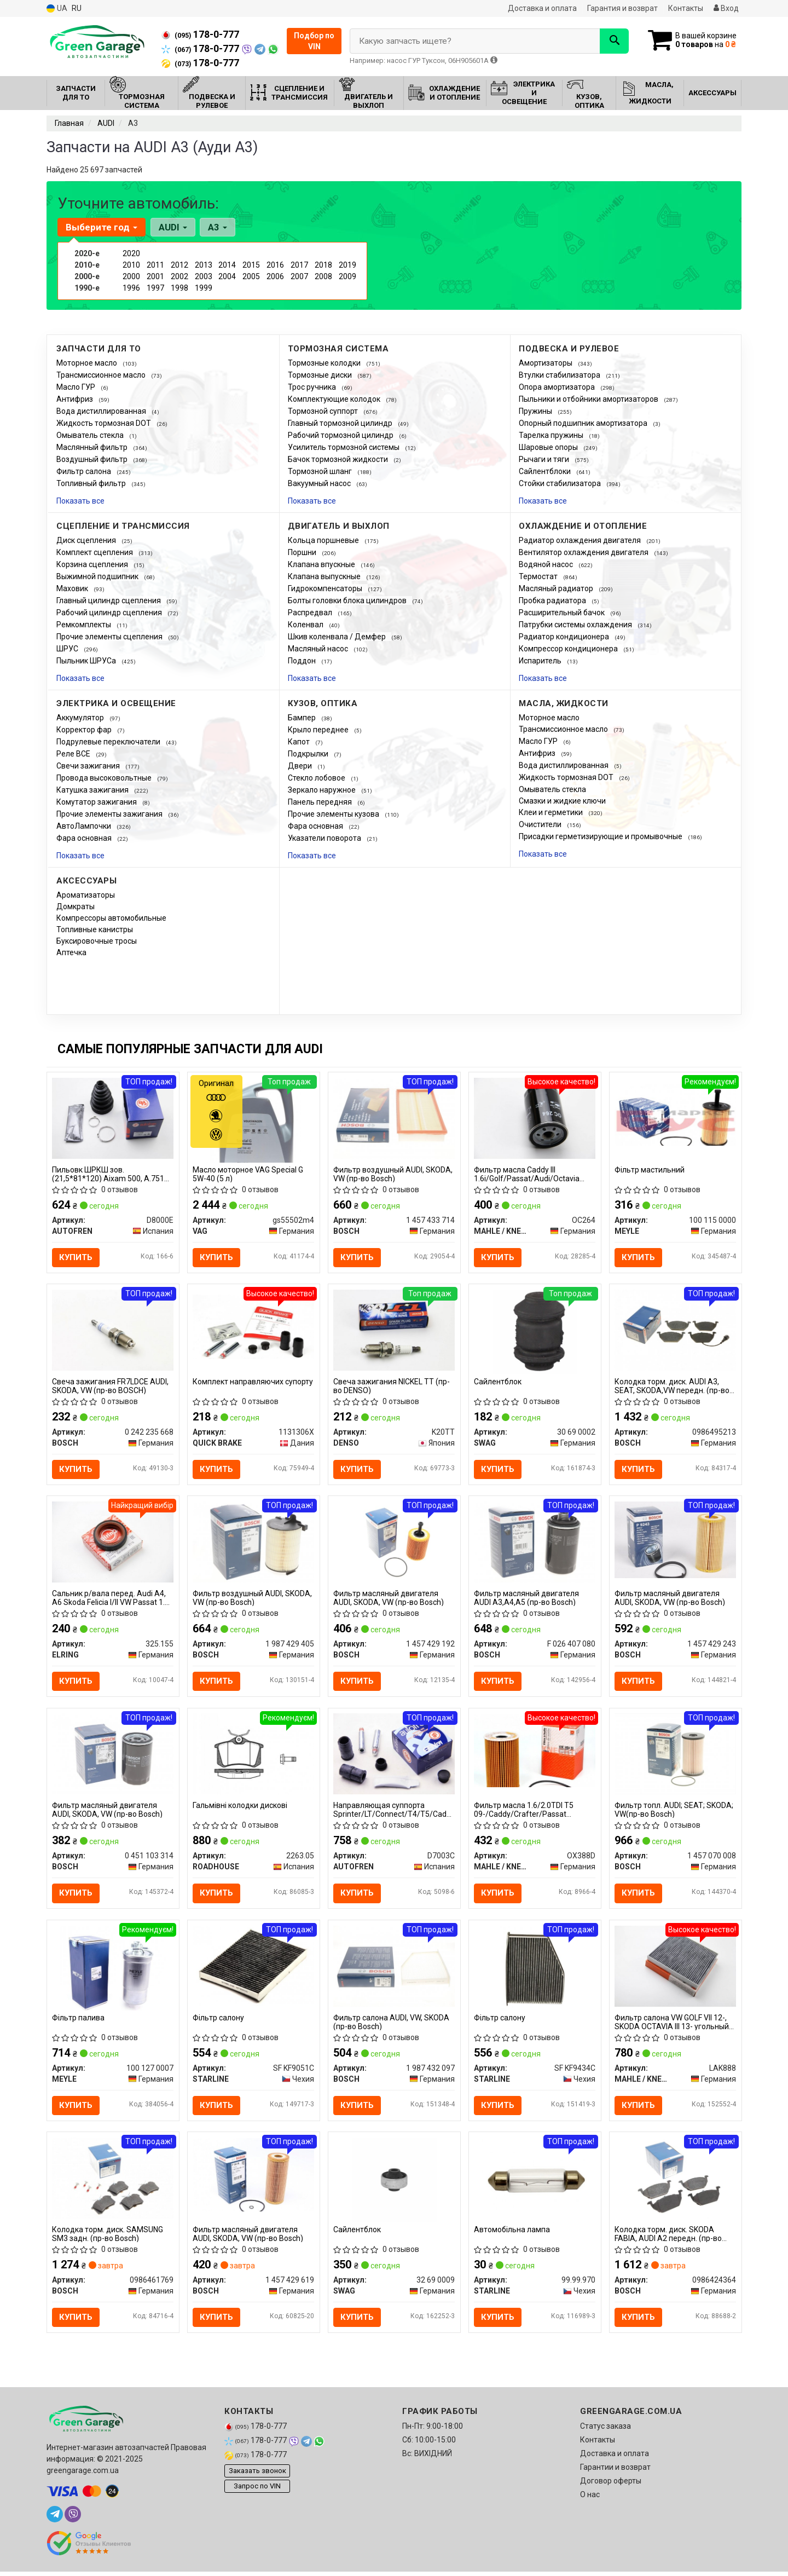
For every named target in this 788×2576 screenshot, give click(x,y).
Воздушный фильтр (92, 459)
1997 (155, 288)
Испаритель (541, 660)
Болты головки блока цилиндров (348, 600)
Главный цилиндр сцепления (109, 600)
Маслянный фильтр (92, 447)
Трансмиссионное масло (101, 375)
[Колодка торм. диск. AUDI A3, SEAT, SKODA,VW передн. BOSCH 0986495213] (675, 1330)
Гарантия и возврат (622, 8)
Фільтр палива (79, 2020)
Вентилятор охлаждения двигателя (584, 552)
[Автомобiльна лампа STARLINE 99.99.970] (535, 2182)
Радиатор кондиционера (565, 636)
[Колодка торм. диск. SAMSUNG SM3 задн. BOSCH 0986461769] (113, 2180)
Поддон (302, 660)
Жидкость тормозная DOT (104, 423)
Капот (299, 741)
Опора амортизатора (557, 387)
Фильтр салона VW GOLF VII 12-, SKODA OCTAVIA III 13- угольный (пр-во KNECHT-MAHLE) (672, 2024)
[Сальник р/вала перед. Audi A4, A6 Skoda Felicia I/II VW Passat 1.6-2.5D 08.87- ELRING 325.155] (113, 1542)
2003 (203, 276)
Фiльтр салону (219, 2020)
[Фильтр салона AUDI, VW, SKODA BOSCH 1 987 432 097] (394, 1967)
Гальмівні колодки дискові (240, 1807)
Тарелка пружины (552, 435)
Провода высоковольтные (104, 777)
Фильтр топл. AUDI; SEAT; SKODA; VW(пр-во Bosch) (674, 1811)
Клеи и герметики (551, 812)
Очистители (541, 824)
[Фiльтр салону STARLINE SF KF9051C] (253, 1967)
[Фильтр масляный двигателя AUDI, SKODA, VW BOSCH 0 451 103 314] (113, 1755)
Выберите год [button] (101, 227)
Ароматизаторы (85, 895)
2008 (323, 276)
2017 (299, 265)
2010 (131, 265)
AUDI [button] (172, 227)
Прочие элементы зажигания (110, 814)
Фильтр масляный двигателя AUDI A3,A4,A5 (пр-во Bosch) (527, 1599)
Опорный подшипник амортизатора (584, 423)
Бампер (302, 717)
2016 (275, 265)
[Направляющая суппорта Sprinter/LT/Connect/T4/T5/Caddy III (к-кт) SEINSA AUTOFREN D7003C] (394, 1755)
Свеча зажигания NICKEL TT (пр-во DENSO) (392, 1386)
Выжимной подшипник (98, 576)
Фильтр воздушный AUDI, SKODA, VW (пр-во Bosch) (393, 1173)
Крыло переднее (319, 729)
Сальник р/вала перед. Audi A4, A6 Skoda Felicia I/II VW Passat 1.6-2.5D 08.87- (112, 1599)
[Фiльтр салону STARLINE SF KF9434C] (535, 1970)
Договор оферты (610, 2485)
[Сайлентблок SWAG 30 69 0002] (535, 1332)
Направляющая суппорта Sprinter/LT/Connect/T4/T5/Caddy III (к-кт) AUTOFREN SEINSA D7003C (394, 1811)
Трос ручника (313, 387)
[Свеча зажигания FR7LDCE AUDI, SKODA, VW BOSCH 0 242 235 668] (113, 1330)
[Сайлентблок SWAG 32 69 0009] (394, 2182)
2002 (179, 276)
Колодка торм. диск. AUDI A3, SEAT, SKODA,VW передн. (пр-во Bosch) (672, 1386)
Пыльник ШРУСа (87, 660)
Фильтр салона (84, 471)
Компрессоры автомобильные (111, 918)
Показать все (80, 500)
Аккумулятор (81, 717)
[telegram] (55, 2518)
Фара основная (84, 838)
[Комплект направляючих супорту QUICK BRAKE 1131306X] (253, 1326)
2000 (131, 276)
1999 (203, 288)
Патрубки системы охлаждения (576, 624)
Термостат (539, 576)
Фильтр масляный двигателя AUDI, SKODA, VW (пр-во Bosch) (389, 1599)
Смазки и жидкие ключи (562, 800)
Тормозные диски (321, 375)
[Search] (612, 41)
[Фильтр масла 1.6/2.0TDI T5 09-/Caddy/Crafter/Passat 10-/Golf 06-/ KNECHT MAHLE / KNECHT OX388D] (534, 1752)
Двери (301, 765)
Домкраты (75, 906)
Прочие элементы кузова (334, 814)
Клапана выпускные (325, 576)
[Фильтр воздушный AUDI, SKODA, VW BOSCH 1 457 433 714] (394, 1117)
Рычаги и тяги (545, 459)
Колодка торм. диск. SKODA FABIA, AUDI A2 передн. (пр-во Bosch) (668, 2236)
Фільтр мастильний (650, 1169)
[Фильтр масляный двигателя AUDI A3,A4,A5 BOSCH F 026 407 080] (534, 1542)
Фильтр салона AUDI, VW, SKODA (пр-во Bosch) (392, 2024)
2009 (347, 276)
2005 (251, 276)
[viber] (73, 2518)
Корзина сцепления (93, 564)
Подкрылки (309, 753)
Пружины (536, 411)
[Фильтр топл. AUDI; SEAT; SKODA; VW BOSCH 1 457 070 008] (675, 1755)
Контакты (685, 8)
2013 (203, 265)
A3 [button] (217, 227)
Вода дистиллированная (102, 411)
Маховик (73, 588)
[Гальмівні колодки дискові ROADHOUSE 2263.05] (253, 1755)
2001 (155, 276)
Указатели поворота (325, 838)
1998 (179, 288)
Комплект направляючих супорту (253, 1382)
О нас (590, 2498)
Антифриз (75, 399)
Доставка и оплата (542, 8)
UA (57, 8)
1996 (131, 288)
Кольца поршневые (324, 540)
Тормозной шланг (321, 471)
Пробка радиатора (553, 600)
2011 (155, 265)
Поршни (303, 552)
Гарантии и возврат (615, 2471)
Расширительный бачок (562, 612)
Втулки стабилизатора (560, 375)
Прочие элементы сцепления (110, 636)
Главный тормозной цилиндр (341, 423)
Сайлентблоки (545, 471)
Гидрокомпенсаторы (326, 588)
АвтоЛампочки (84, 826)
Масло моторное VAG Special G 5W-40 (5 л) (248, 1173)
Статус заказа (605, 2430)
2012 (179, 265)
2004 (227, 276)
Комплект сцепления (95, 552)
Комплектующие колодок (335, 399)
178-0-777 (200, 34)
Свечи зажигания (88, 765)
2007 (299, 276)
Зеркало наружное (322, 789)
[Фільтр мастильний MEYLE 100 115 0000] (675, 1114)
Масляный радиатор (557, 588)
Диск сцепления (87, 540)
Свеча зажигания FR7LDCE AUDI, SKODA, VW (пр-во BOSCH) (111, 1386)
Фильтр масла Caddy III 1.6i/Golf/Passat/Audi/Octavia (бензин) (527, 1173)
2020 (131, 253)
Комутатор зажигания (97, 802)
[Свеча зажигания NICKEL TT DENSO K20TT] (394, 1330)
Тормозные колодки (325, 363)
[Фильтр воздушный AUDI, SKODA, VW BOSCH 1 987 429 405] (253, 1542)
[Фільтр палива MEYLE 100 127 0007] (113, 1970)
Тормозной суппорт (324, 411)
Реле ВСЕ (74, 753)
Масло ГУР (76, 387)
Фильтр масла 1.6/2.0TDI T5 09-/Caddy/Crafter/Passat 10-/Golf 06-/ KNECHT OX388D (527, 1811)
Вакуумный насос (320, 483)
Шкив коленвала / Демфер (337, 636)
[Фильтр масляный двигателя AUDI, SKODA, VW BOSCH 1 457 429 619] (253, 2177)
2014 (227, 265)
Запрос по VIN (257, 2490)
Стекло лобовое (317, 777)
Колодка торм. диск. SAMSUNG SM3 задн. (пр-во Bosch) (108, 2236)
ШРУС (68, 648)
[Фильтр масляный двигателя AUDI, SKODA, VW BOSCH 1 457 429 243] (675, 1540)
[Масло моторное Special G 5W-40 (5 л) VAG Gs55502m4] (254, 1119)
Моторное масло (87, 363)
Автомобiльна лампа (512, 2232)
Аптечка (71, 952)
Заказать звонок (257, 2474)
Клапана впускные (322, 564)
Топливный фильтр (92, 483)
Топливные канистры (94, 929)
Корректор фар (84, 729)
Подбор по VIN (314, 41)
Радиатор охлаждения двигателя (580, 540)
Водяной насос (547, 564)
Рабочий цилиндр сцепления (110, 612)
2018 (323, 265)
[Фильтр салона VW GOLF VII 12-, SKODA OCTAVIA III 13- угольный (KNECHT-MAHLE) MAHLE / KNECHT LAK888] (675, 1967)
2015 (251, 265)
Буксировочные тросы (96, 941)
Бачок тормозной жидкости (339, 459)
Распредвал (311, 612)
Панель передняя (321, 802)
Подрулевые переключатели (109, 741)
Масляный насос (319, 648)
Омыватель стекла (90, 435)
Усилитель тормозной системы (344, 447)
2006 (275, 276)
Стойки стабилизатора (560, 483)
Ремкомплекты (84, 624)
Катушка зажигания (93, 789)
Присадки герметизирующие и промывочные (601, 836)
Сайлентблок (498, 1382)
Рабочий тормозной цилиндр (341, 435)
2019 (347, 265)
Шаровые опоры (549, 447)
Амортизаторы (546, 363)
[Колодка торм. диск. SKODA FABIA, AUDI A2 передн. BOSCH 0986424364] (675, 2180)
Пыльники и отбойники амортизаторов (589, 399)
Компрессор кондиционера (569, 648)
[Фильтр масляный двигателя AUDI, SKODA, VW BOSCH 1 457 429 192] (394, 1542)
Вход (726, 8)
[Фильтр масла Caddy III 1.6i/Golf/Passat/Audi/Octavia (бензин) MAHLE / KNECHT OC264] (534, 1117)
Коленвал (306, 624)
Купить (76, 1257)
